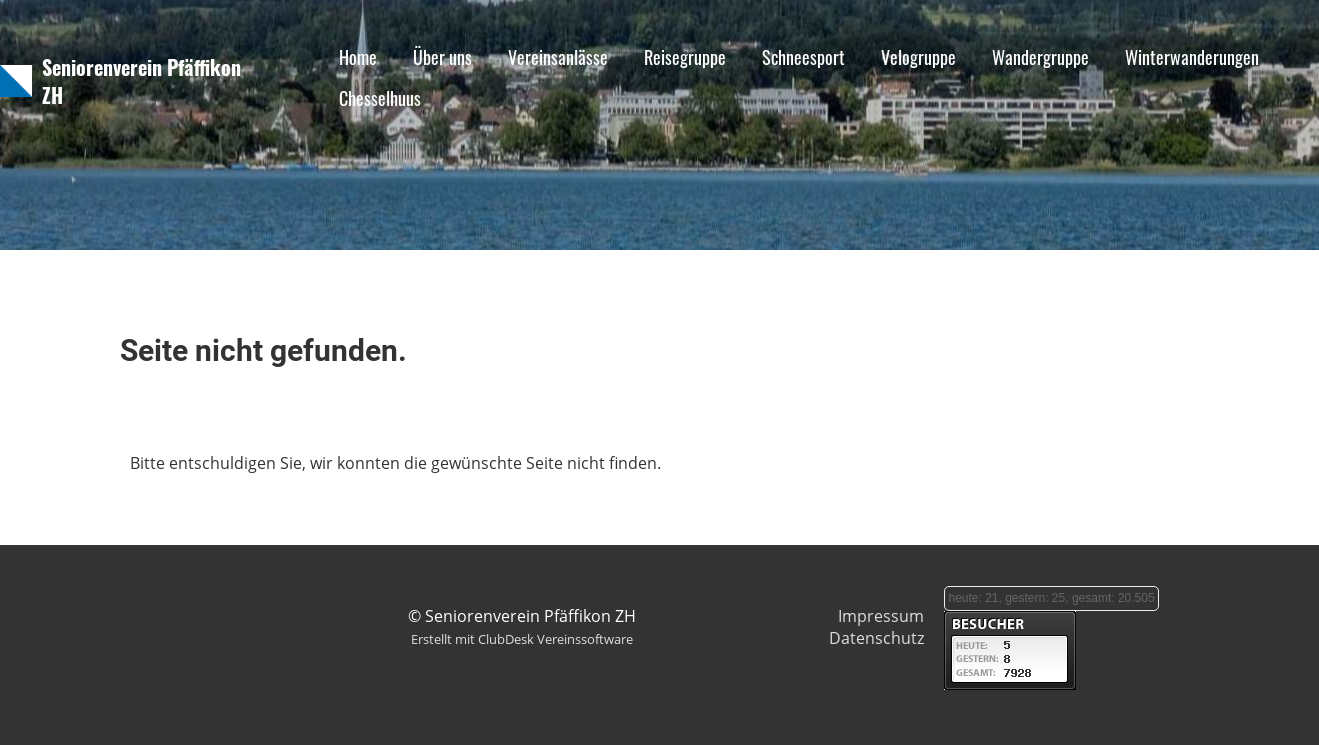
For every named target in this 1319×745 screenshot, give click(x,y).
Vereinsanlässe (558, 57)
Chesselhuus (380, 98)
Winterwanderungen (1192, 57)
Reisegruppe (685, 57)
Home (358, 57)
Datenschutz (876, 638)
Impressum (881, 616)
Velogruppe (918, 57)
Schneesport (803, 57)
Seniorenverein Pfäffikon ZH (141, 81)
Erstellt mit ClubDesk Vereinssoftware (522, 639)
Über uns (442, 57)
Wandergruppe (1040, 57)
